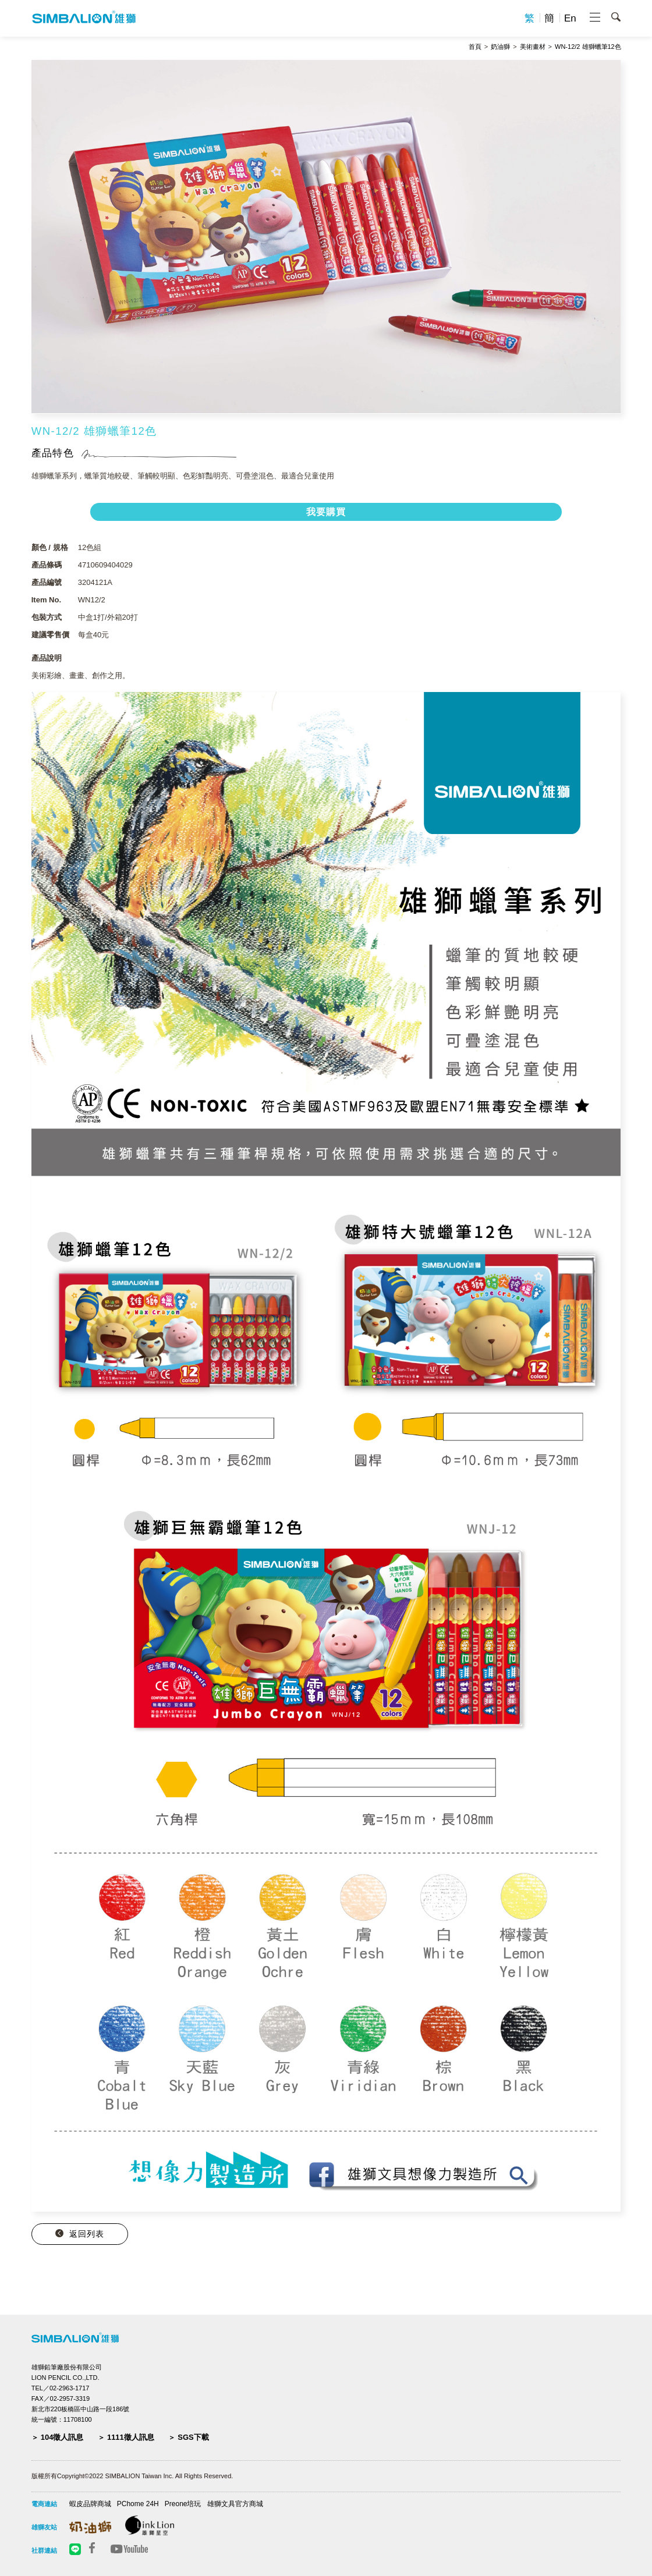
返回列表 (86, 2233)
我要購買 (326, 512)
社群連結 (44, 2550)
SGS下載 (193, 2437)
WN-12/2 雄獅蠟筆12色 (588, 47)
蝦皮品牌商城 (90, 2504)
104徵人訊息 (62, 2437)
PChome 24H (138, 2504)
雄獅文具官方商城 (235, 2504)
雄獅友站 (44, 2527)
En (570, 18)
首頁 (475, 47)
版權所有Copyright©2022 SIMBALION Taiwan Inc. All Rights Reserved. (132, 2475)
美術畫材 (532, 47)
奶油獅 (500, 47)
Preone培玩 (183, 2504)
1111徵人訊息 (130, 2437)
